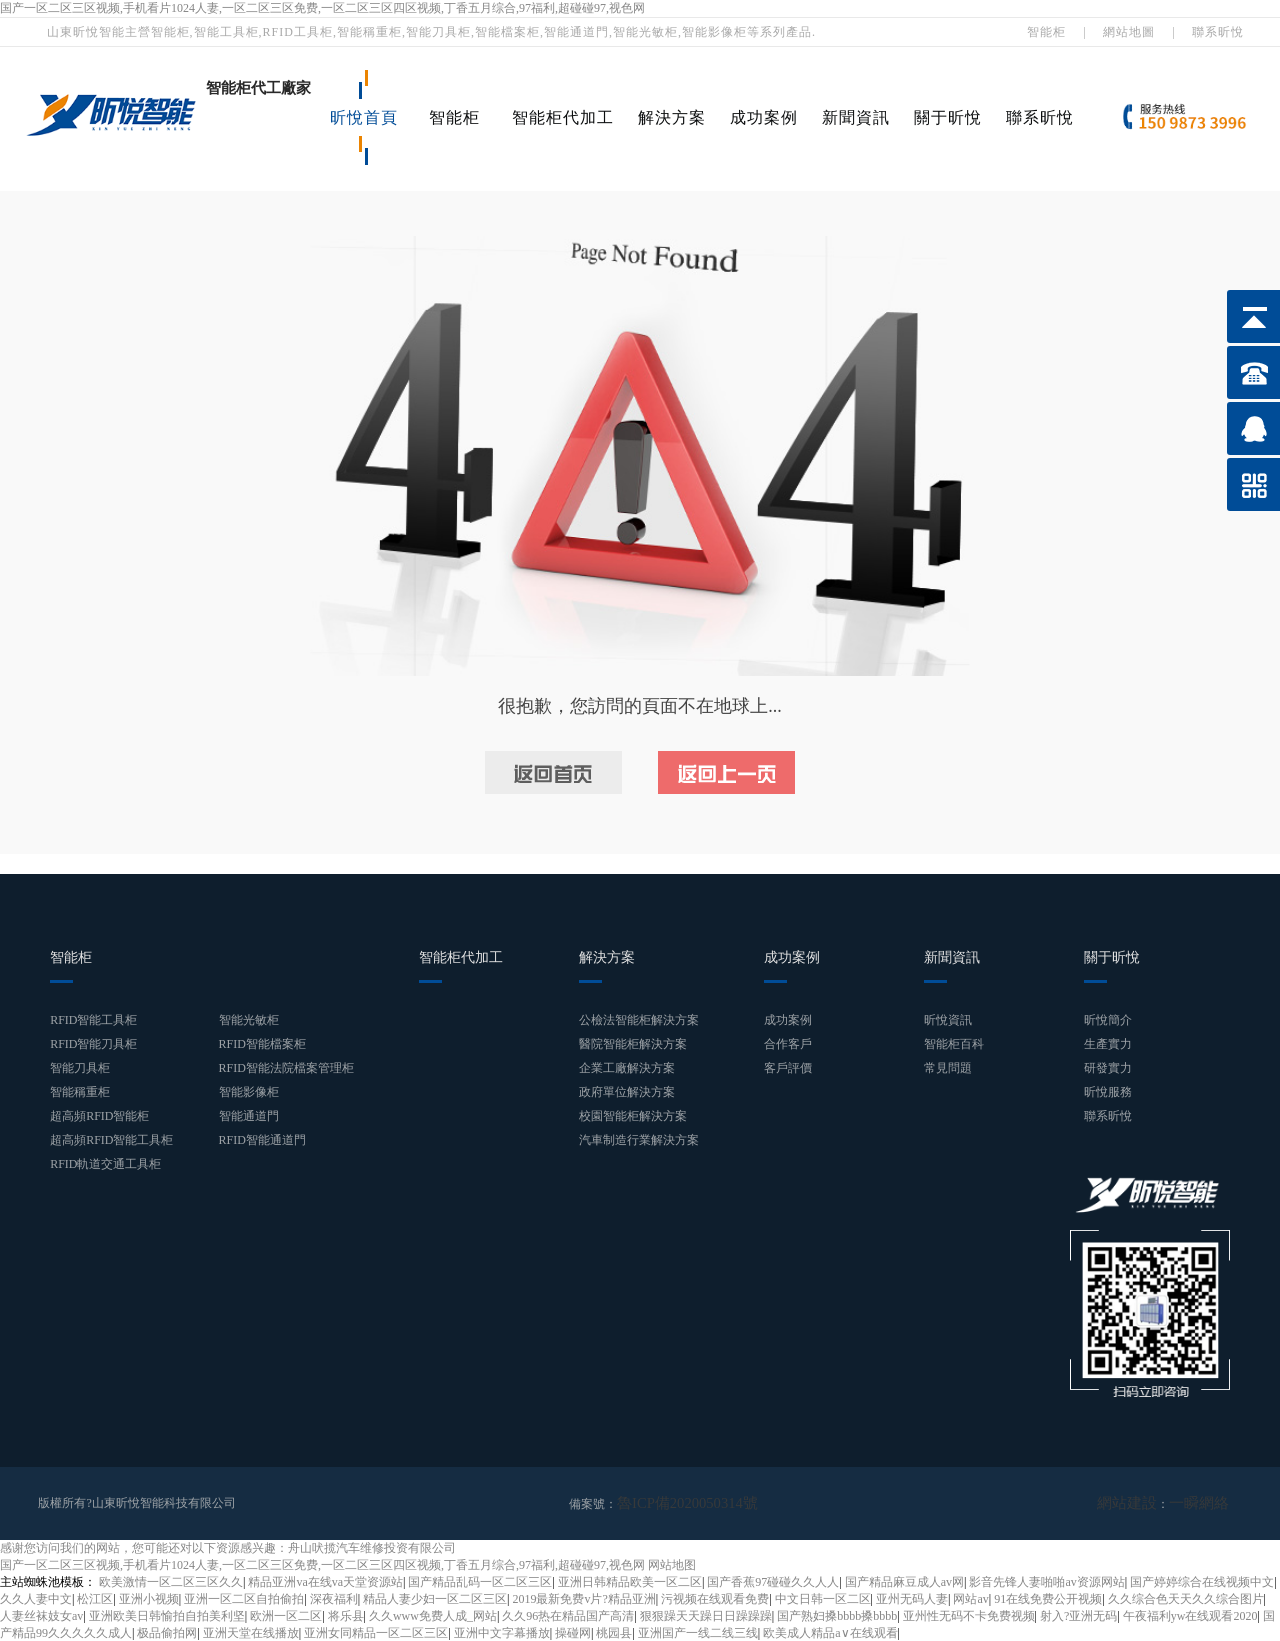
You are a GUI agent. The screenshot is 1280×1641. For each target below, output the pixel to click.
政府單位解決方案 (627, 1092)
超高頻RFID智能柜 (99, 1116)
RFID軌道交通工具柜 (105, 1164)
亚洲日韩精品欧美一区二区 (630, 1581)
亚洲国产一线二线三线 (698, 1632)
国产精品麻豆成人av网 (904, 1581)
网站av (970, 1598)
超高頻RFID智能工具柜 (111, 1140)
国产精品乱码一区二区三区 (480, 1581)
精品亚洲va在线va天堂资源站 (325, 1581)
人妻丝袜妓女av (41, 1615)
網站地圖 (1129, 32)
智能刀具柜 (80, 1068)
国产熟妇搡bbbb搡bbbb (837, 1615)
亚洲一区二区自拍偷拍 (244, 1598)
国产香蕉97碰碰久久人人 (773, 1581)
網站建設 (1145, 1503)
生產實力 (1108, 1044)
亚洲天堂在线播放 (251, 1632)
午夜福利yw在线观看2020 (1190, 1615)
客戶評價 (788, 1068)
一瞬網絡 (1205, 1503)
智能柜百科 (954, 1044)
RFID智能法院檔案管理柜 (286, 1068)
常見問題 (948, 1068)
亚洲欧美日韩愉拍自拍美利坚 (167, 1615)
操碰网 (573, 1632)
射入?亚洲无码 (1078, 1615)
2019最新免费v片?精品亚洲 (583, 1598)
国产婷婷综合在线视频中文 (1202, 1581)
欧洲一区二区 (286, 1615)
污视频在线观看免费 (715, 1598)
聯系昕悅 (1218, 32)
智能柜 (1046, 32)
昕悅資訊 (948, 1020)
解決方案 (672, 117)
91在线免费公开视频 (1048, 1598)
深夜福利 (334, 1598)
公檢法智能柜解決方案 (639, 1020)
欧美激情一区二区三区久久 (171, 1581)
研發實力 (1108, 1068)
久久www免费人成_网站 (433, 1615)
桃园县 (614, 1632)
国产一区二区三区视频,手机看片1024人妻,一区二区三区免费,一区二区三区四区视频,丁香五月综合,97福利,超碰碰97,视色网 (322, 8)
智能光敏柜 (249, 1020)
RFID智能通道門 (262, 1140)
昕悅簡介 (1108, 1020)
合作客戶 (788, 1044)
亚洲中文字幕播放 (502, 1632)
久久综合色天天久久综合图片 (1186, 1598)
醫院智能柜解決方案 (633, 1044)
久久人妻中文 (36, 1598)
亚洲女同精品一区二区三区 (376, 1632)
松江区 (95, 1598)
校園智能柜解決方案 (633, 1116)
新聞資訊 (856, 117)
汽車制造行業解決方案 (639, 1140)
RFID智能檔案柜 (262, 1044)
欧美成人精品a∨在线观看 (830, 1632)
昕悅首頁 (364, 117)
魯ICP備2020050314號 (674, 1503)
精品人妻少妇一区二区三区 (435, 1598)
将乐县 (346, 1615)
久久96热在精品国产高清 (568, 1615)
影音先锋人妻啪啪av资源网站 (1046, 1581)
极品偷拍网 (167, 1632)
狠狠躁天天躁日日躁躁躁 (706, 1615)
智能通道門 (249, 1116)
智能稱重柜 (80, 1092)
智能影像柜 (249, 1092)
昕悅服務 (1108, 1092)
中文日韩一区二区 (823, 1598)
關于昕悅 (948, 117)
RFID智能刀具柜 (93, 1044)
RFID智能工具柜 (93, 1020)
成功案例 (764, 117)
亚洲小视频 (149, 1598)
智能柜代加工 (563, 117)
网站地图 (672, 1564)
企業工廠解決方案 (627, 1068)
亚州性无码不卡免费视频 (969, 1615)
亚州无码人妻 (912, 1598)
